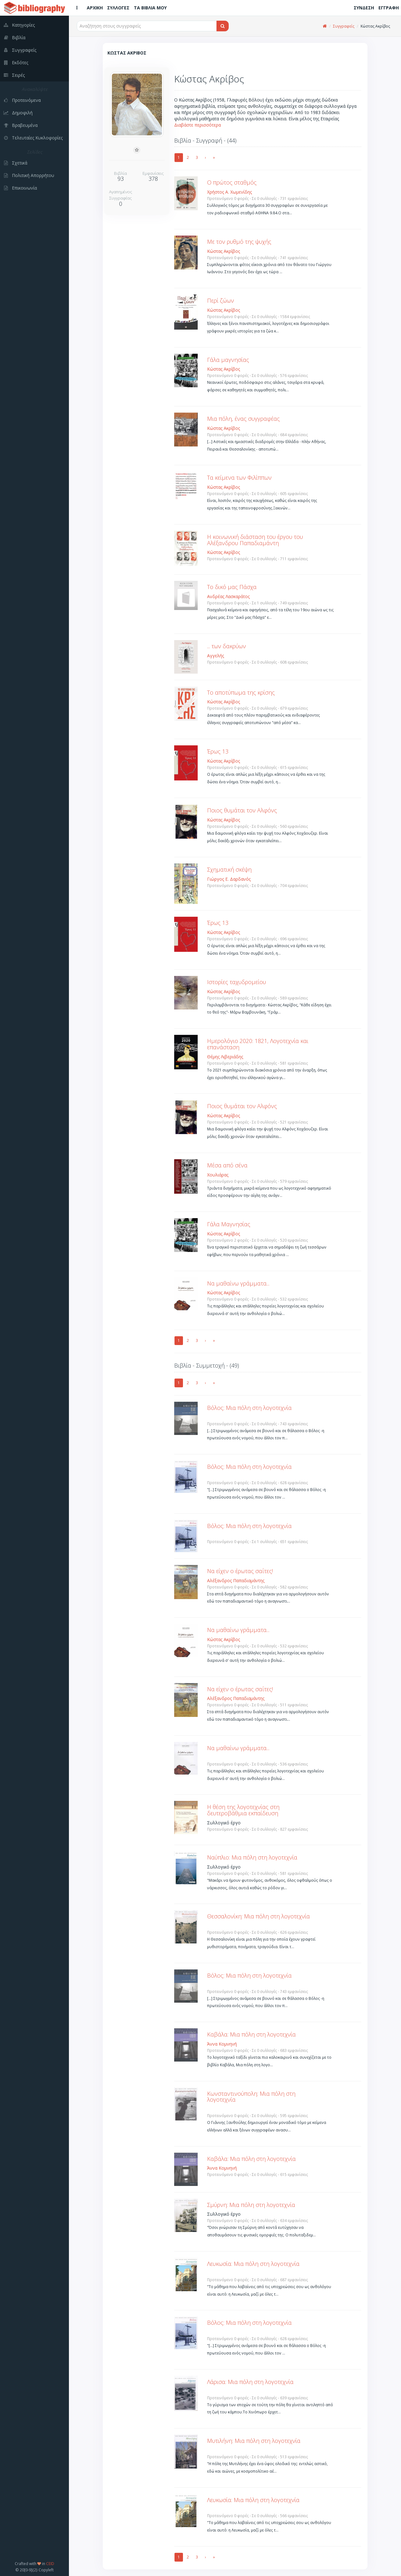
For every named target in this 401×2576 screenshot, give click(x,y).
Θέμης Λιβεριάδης (225, 1057)
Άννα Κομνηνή (222, 2044)
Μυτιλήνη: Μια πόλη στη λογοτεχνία (253, 2440)
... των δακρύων (226, 646)
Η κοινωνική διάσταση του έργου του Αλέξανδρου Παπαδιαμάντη (255, 540)
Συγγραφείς (343, 26)
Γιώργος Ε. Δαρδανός (229, 879)
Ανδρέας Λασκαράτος (228, 596)
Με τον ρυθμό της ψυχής (239, 241)
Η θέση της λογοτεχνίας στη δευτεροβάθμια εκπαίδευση (243, 1810)
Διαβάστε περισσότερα (197, 125)
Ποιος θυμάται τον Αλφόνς (242, 810)
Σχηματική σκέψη (229, 869)
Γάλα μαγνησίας (228, 359)
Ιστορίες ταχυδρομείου (236, 982)
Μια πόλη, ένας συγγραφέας (243, 418)
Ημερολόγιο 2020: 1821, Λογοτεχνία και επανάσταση (257, 1044)
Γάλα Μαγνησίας (228, 1224)
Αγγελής (215, 656)
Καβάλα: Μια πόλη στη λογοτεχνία (251, 2034)
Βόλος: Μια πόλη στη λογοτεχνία (249, 1407)
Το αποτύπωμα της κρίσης (241, 692)
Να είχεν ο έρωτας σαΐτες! (240, 1571)
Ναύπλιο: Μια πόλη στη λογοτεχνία (252, 1857)
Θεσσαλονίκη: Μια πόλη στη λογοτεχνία (258, 1916)
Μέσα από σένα (227, 1165)
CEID (50, 2563)
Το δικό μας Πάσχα (232, 587)
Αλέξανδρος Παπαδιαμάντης (235, 1580)
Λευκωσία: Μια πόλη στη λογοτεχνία (253, 2263)
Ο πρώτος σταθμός (232, 182)
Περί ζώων (220, 300)
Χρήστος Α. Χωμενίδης (229, 192)
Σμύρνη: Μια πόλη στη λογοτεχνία (251, 2204)
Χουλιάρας (217, 1175)
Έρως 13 (217, 751)
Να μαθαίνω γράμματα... (238, 1283)
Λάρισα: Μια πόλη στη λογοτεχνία (250, 2382)
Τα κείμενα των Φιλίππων (239, 477)
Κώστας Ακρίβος (223, 251)
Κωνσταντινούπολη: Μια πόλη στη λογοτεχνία (251, 2097)
